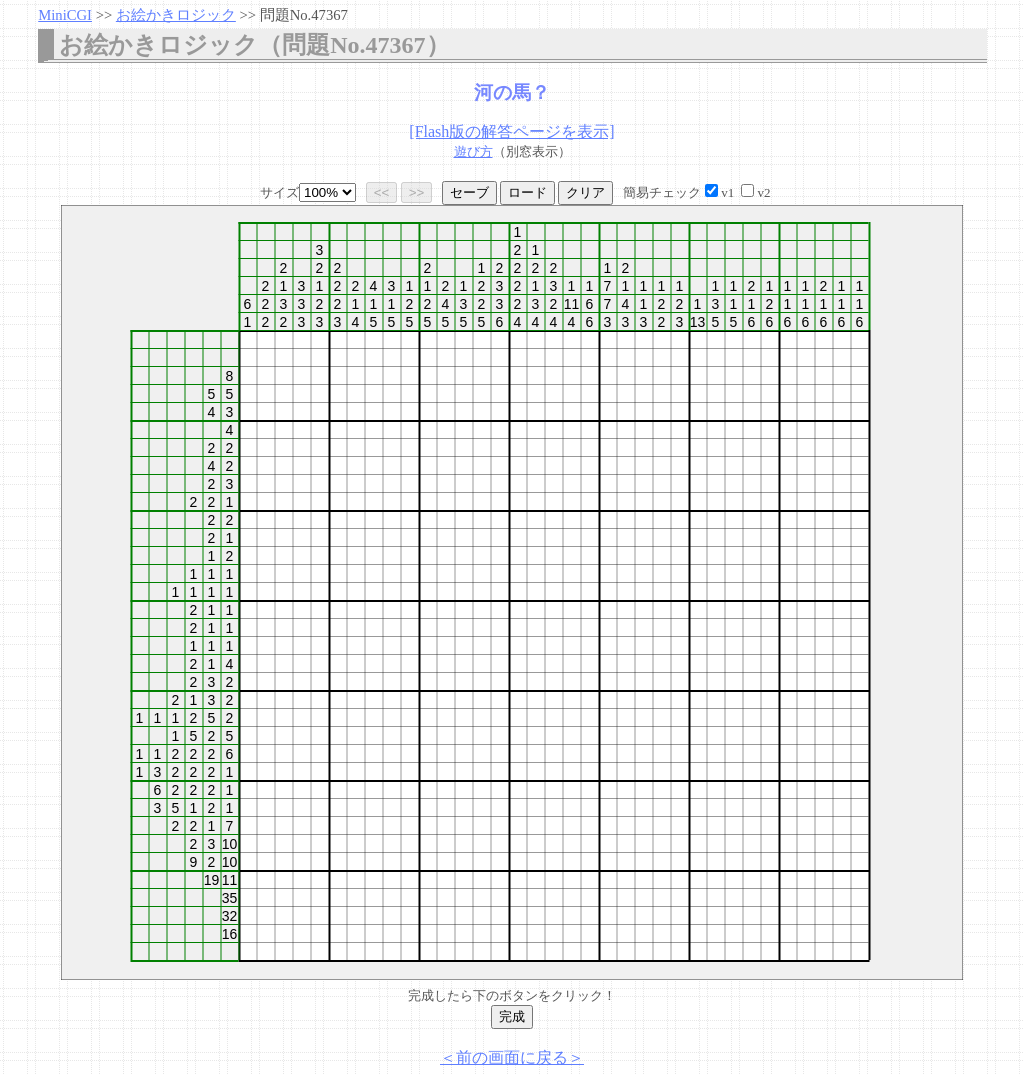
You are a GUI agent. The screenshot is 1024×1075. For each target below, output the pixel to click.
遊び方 (473, 151)
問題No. (304, 15)
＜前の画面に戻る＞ (512, 1057)
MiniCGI (65, 15)
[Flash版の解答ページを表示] (511, 131)
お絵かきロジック (176, 15)
